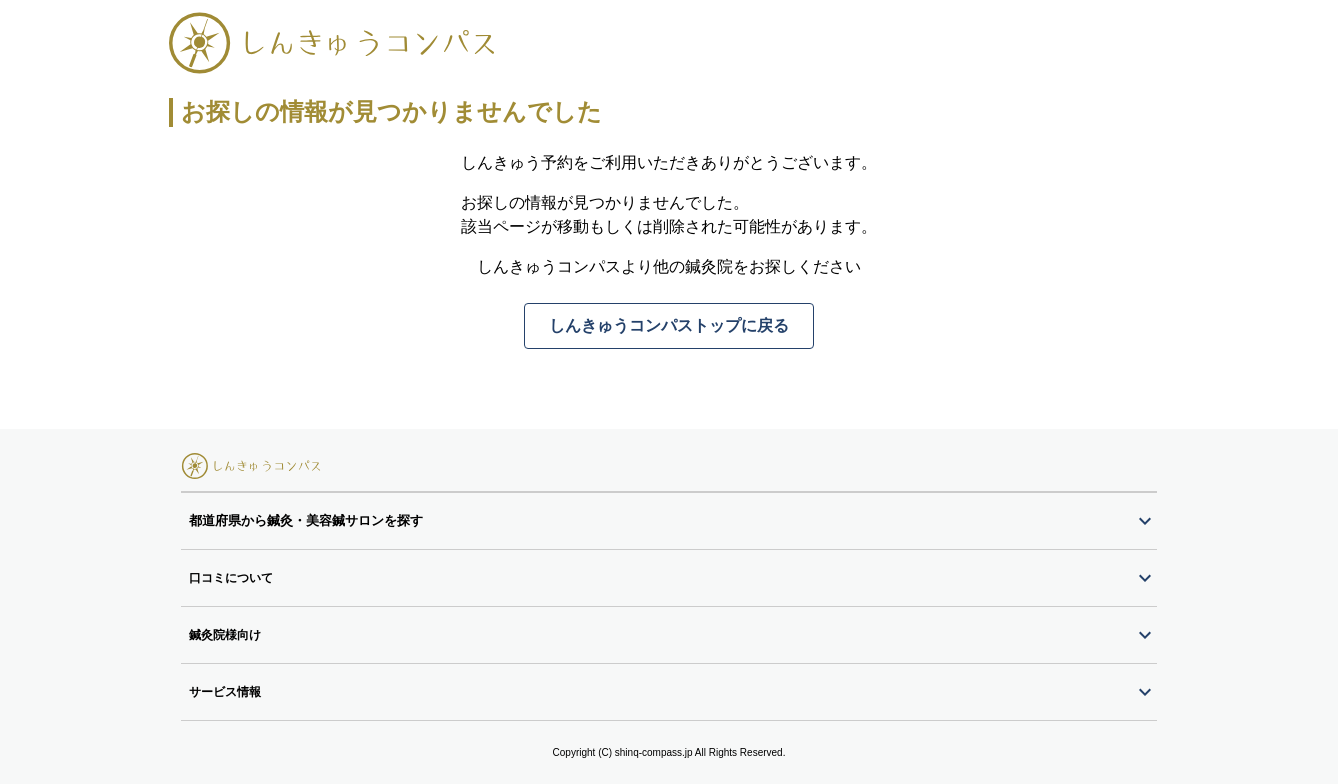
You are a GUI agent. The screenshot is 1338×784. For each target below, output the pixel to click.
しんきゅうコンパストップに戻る (669, 325)
